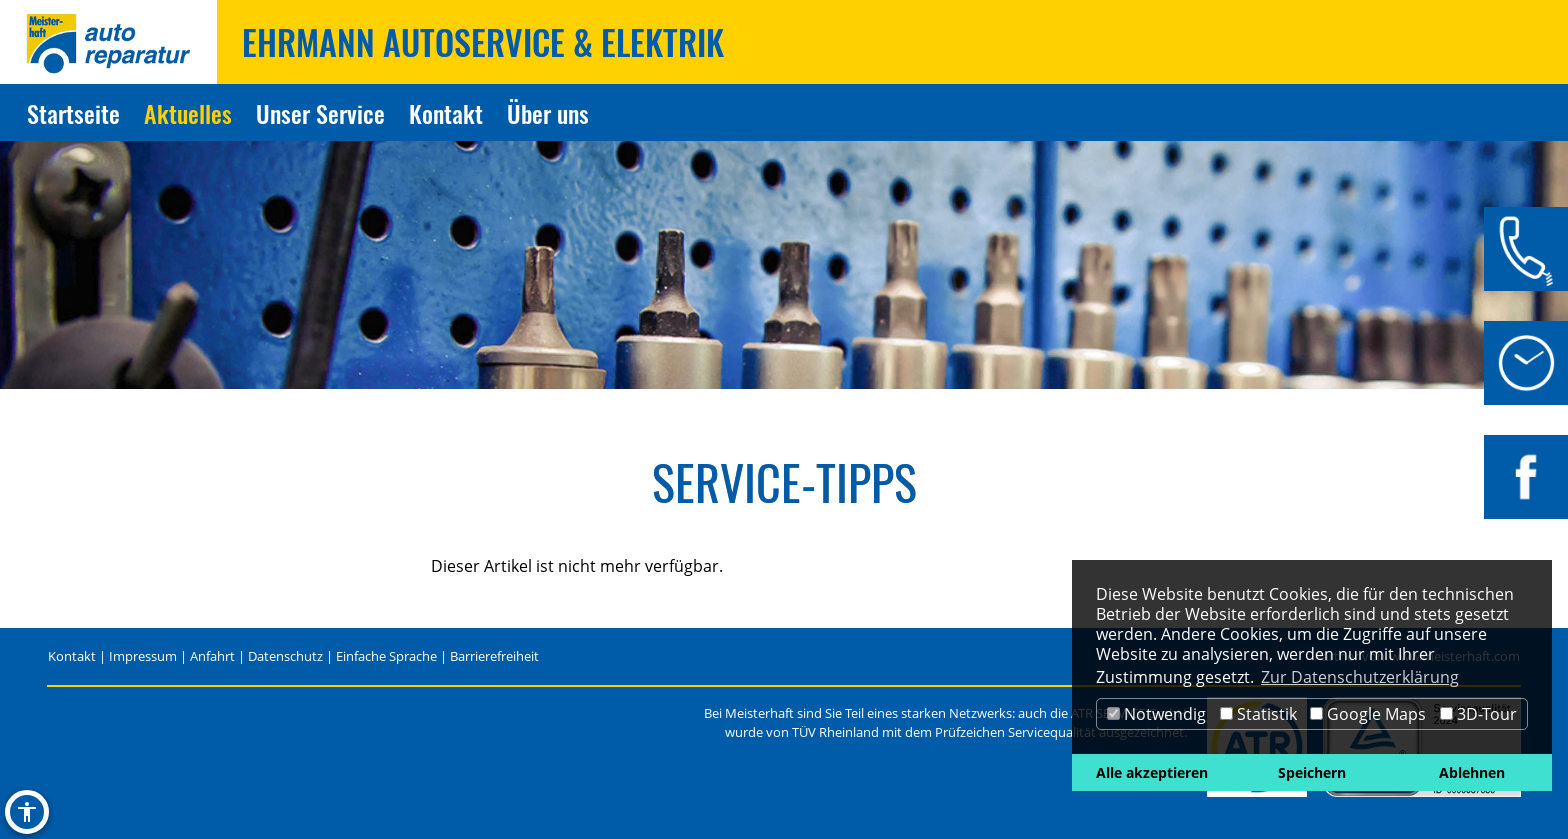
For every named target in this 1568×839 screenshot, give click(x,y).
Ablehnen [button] (1472, 772)
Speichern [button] (1312, 772)
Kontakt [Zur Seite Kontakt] (446, 113)
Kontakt (72, 656)
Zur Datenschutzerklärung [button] (1360, 677)
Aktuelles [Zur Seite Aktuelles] (188, 113)
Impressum (143, 656)
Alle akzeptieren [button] (1152, 772)
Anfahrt (212, 656)
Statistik (1258, 714)
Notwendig (1156, 714)
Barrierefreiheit (494, 656)
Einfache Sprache (386, 656)
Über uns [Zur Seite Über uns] (548, 113)
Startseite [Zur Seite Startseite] (73, 113)
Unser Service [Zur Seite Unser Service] (320, 113)
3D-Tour (1478, 714)
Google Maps (1368, 714)
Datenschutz (285, 656)
